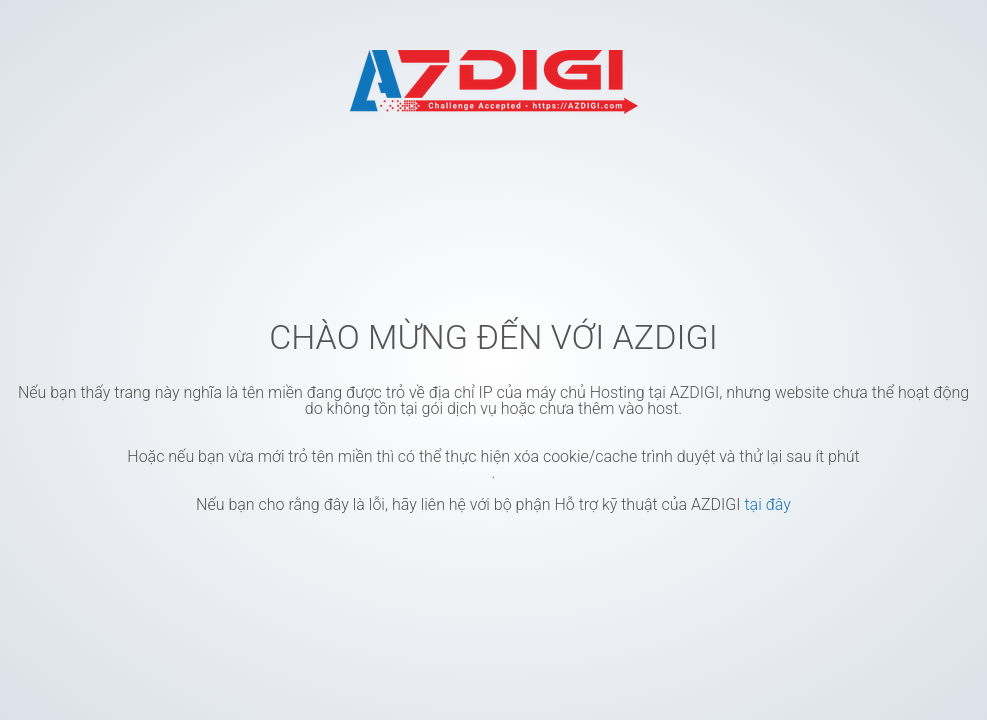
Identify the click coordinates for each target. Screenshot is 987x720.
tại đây (767, 504)
